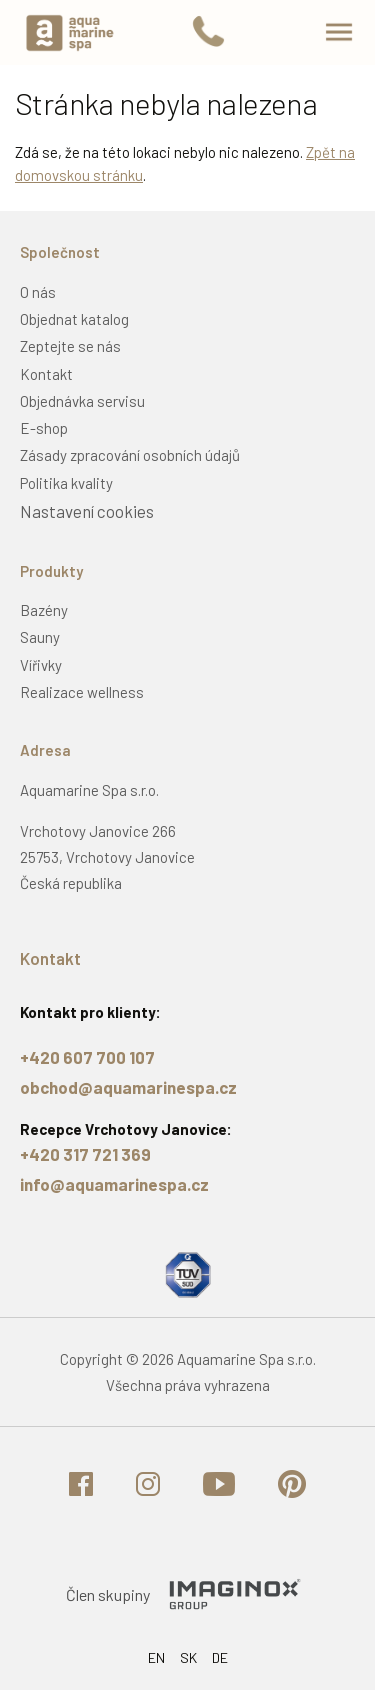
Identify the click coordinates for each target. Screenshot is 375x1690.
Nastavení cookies (87, 511)
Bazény (44, 610)
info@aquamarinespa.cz (114, 1184)
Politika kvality (66, 483)
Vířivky (41, 665)
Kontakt (46, 374)
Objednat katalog (74, 319)
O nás (38, 292)
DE (220, 1657)
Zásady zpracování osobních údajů (130, 455)
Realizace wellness (82, 692)
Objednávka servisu (82, 401)
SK (188, 1657)
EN (156, 1657)
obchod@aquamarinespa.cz (128, 1087)
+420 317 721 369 (85, 1154)
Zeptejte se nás (70, 346)
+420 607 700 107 (87, 1057)
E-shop (44, 428)
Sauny (40, 637)
